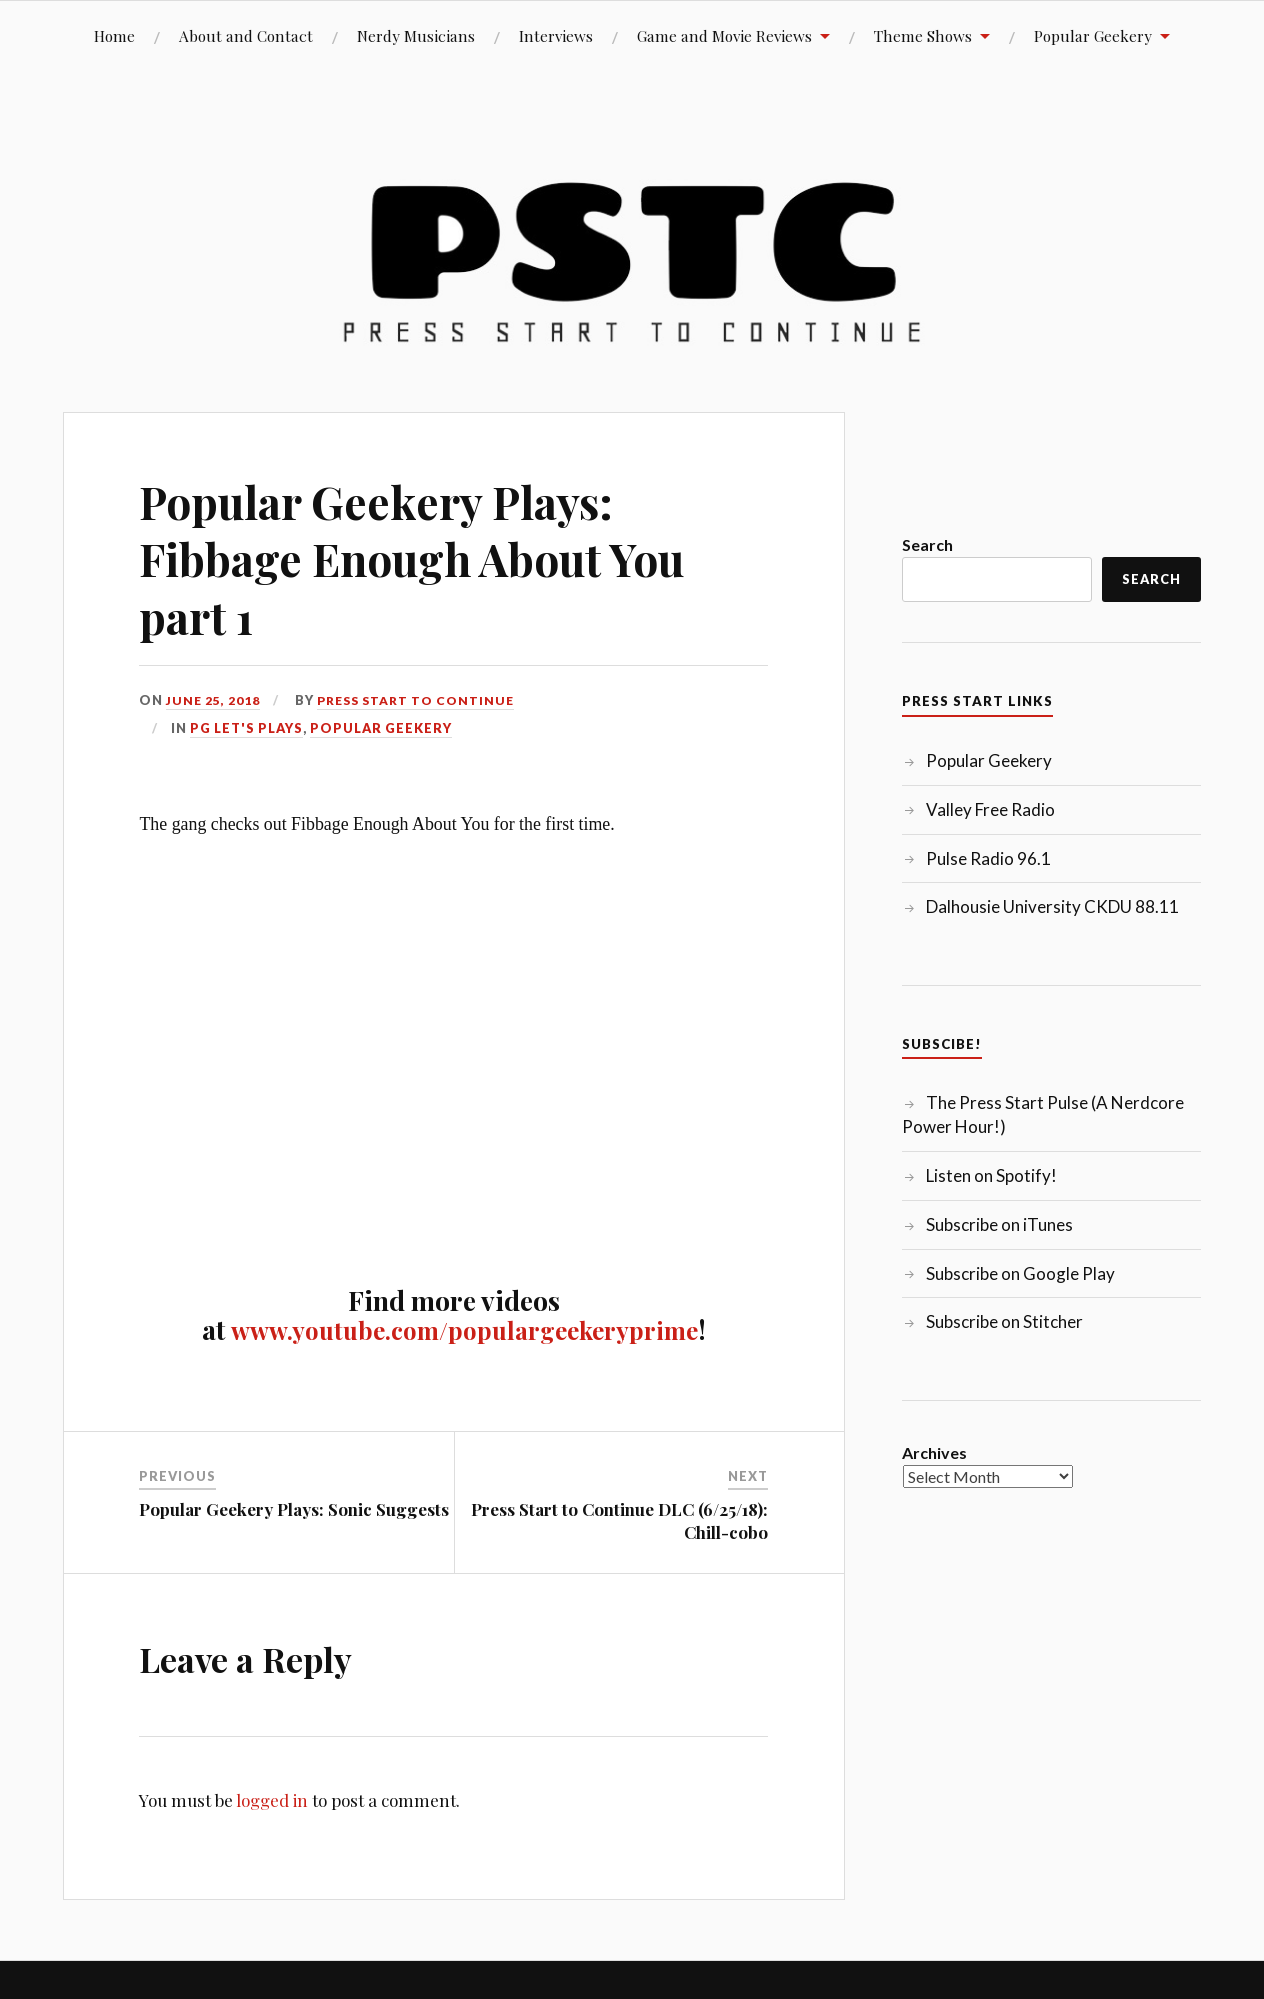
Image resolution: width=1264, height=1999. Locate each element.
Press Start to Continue (422, 700)
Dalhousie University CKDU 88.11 (1052, 906)
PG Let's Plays (246, 728)
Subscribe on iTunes (999, 1224)
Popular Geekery (1093, 35)
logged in (272, 1800)
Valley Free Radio (990, 809)
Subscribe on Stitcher (1004, 1321)
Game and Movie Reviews (724, 35)
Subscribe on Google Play (1020, 1273)
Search (927, 544)
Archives (934, 1452)
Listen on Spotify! (991, 1175)
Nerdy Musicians (416, 35)
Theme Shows (923, 35)
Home (114, 35)
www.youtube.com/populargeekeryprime (464, 1329)
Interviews (556, 35)
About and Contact (246, 35)
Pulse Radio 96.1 (988, 858)
